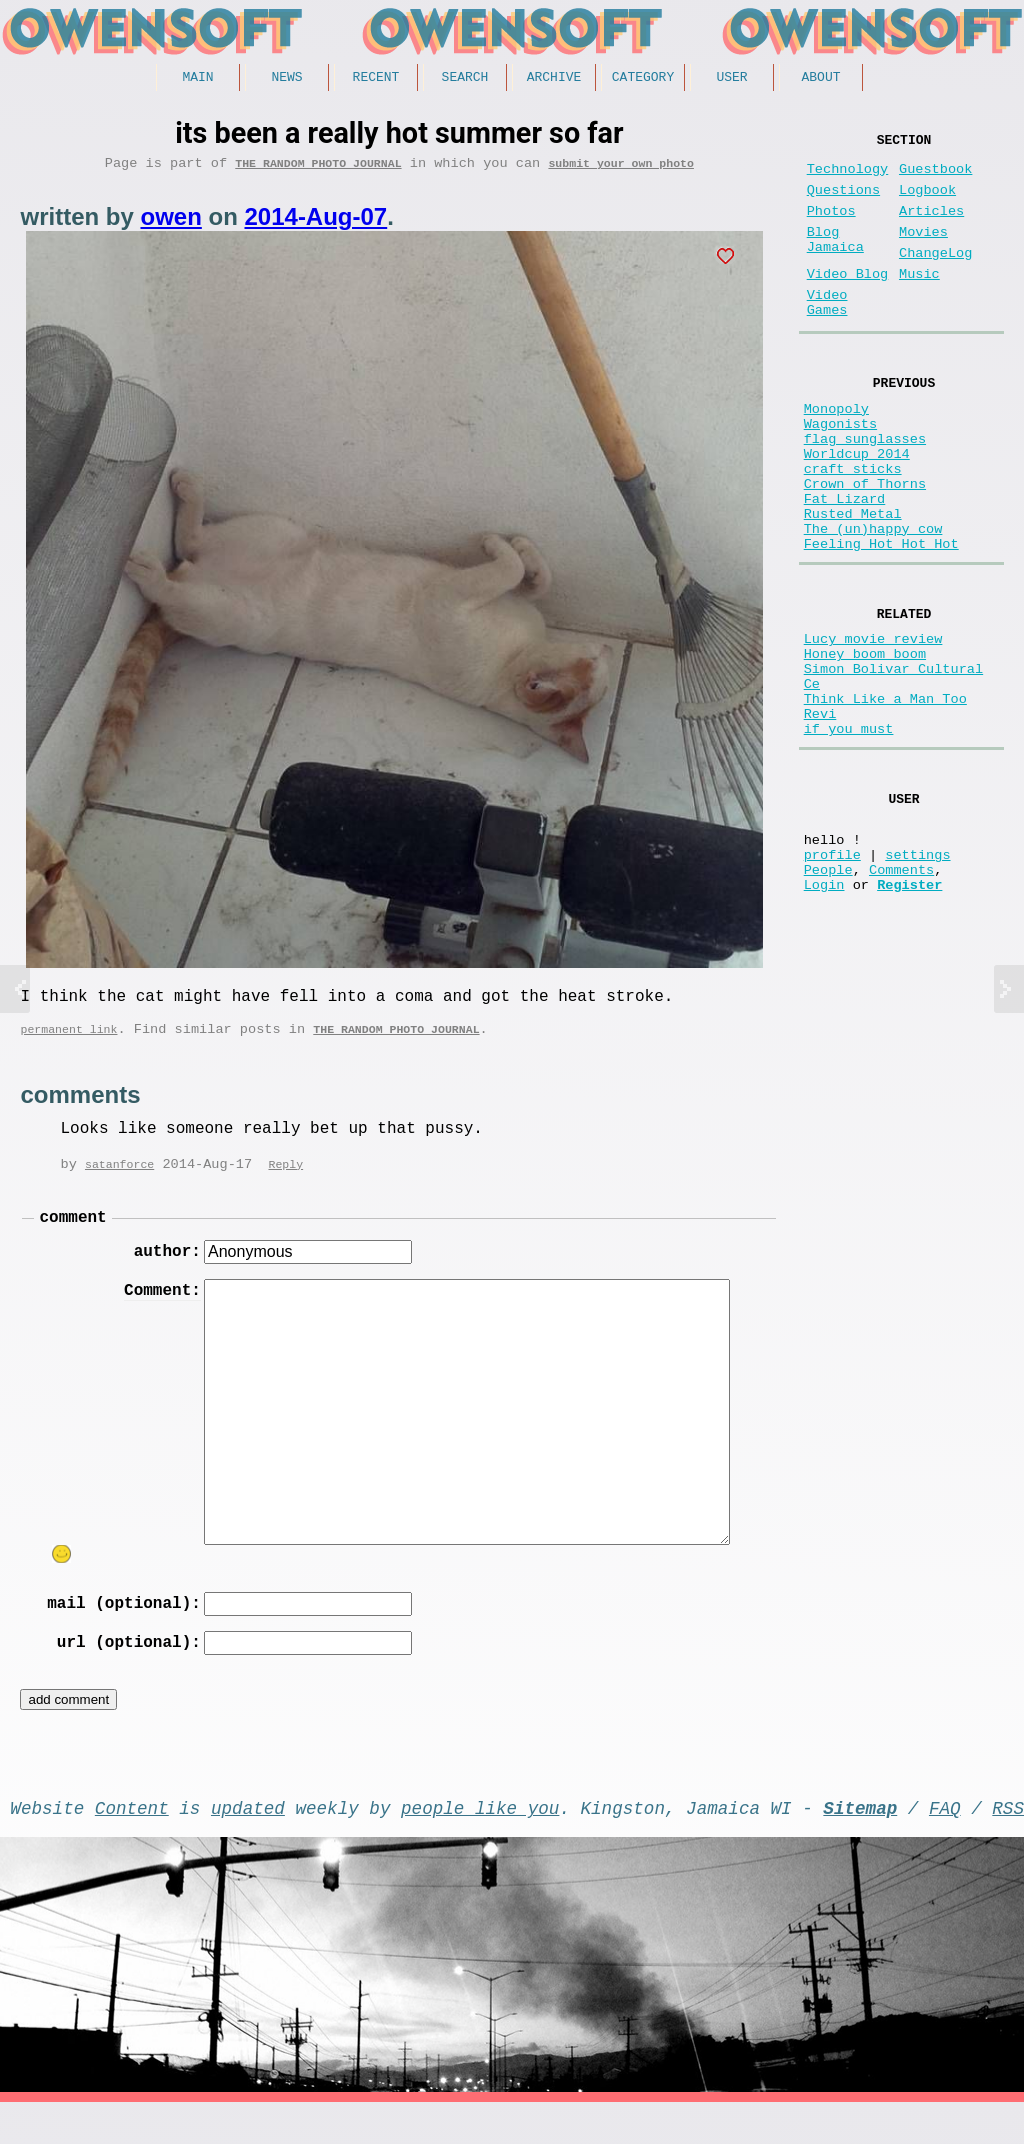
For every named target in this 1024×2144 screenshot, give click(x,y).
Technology (848, 177)
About (820, 79)
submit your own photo (621, 169)
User (731, 79)
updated (248, 1845)
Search (465, 79)
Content (132, 1845)
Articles (931, 227)
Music (919, 302)
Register (909, 1018)
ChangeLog (935, 277)
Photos (831, 227)
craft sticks (853, 528)
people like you (480, 1845)
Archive (554, 79)
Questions (843, 202)
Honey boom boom (865, 744)
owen (170, 223)
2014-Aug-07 (315, 223)
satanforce (119, 1180)
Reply (285, 1180)
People (828, 999)
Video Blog (848, 302)
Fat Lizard (845, 566)
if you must (849, 839)
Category (643, 79)
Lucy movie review (873, 725)
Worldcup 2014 (857, 509)
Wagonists (840, 471)
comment (72, 1236)
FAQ (945, 1845)
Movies (923, 252)
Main (197, 79)
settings (917, 980)
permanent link (68, 1043)
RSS (1008, 1845)
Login (824, 1018)
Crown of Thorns (865, 547)
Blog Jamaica (835, 262)
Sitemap (860, 1845)
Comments (901, 999)
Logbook (927, 202)
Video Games (827, 337)
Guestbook (935, 177)
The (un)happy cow (873, 604)
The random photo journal (318, 169)
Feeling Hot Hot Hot (881, 623)
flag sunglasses (865, 490)
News (286, 79)
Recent (376, 79)
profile (832, 980)
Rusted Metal (853, 585)
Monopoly (836, 452)
